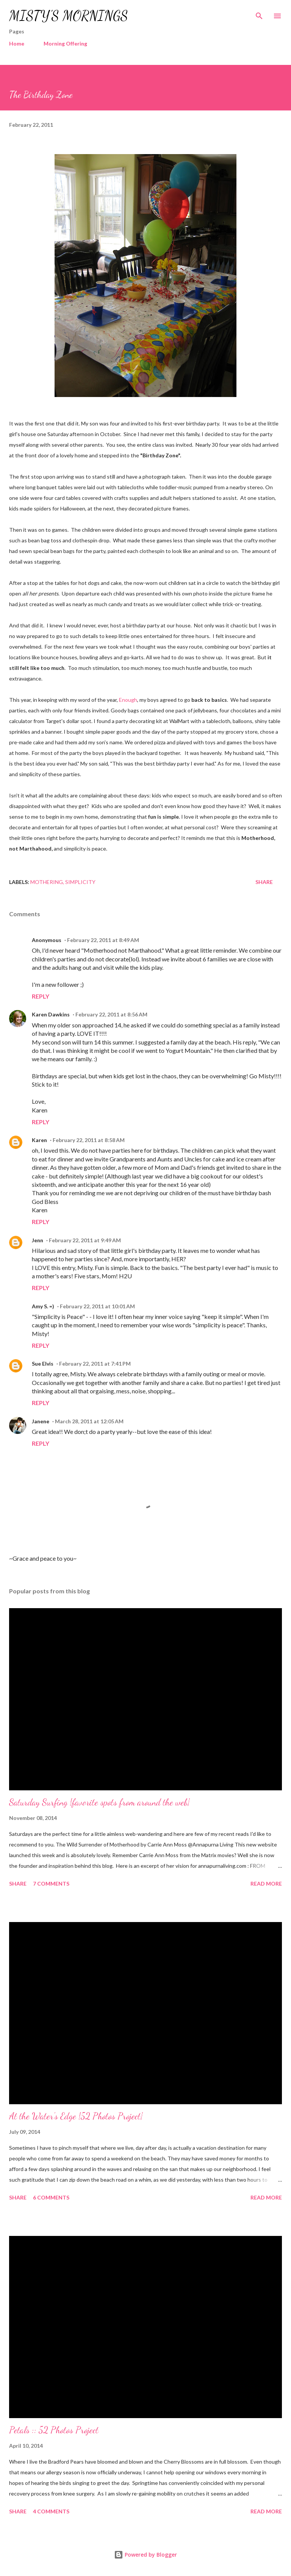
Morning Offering (65, 43)
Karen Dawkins (51, 1014)
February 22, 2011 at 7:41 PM (95, 1363)
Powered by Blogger (145, 2554)
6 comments (51, 2197)
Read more (266, 1883)
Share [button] (264, 882)
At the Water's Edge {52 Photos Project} (76, 2116)
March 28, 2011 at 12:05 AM (89, 1421)
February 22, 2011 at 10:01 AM (97, 1306)
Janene (40, 1421)
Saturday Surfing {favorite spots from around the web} (99, 1802)
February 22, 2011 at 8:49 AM (103, 940)
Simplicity (80, 882)
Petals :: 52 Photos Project (54, 2430)
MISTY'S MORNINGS (68, 16)
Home (16, 43)
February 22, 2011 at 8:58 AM (89, 1140)
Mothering (46, 882)
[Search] (259, 13)
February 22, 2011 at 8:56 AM (111, 1014)
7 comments (51, 1883)
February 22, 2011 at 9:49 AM (85, 1240)
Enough (128, 699)
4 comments (51, 2511)
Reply (40, 996)
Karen (39, 1140)
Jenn (37, 1240)
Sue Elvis (42, 1363)
